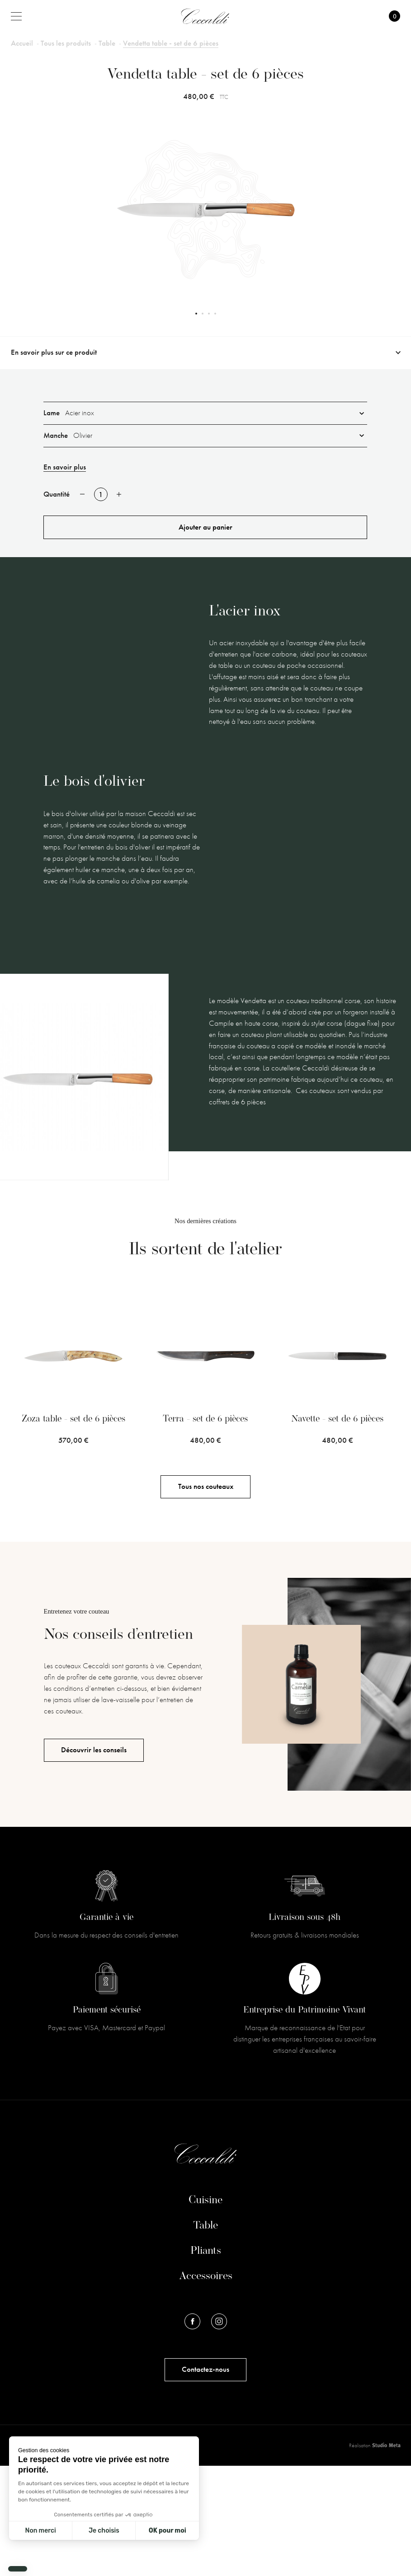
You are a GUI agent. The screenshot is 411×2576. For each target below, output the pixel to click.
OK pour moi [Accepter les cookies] (167, 2530)
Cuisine (205, 2310)
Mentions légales (32, 2555)
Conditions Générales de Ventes (102, 2555)
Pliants (205, 2361)
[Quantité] (101, 494)
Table (205, 2336)
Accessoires (205, 2386)
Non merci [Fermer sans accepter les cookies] (40, 2530)
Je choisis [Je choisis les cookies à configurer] (104, 2530)
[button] (17, 2568)
